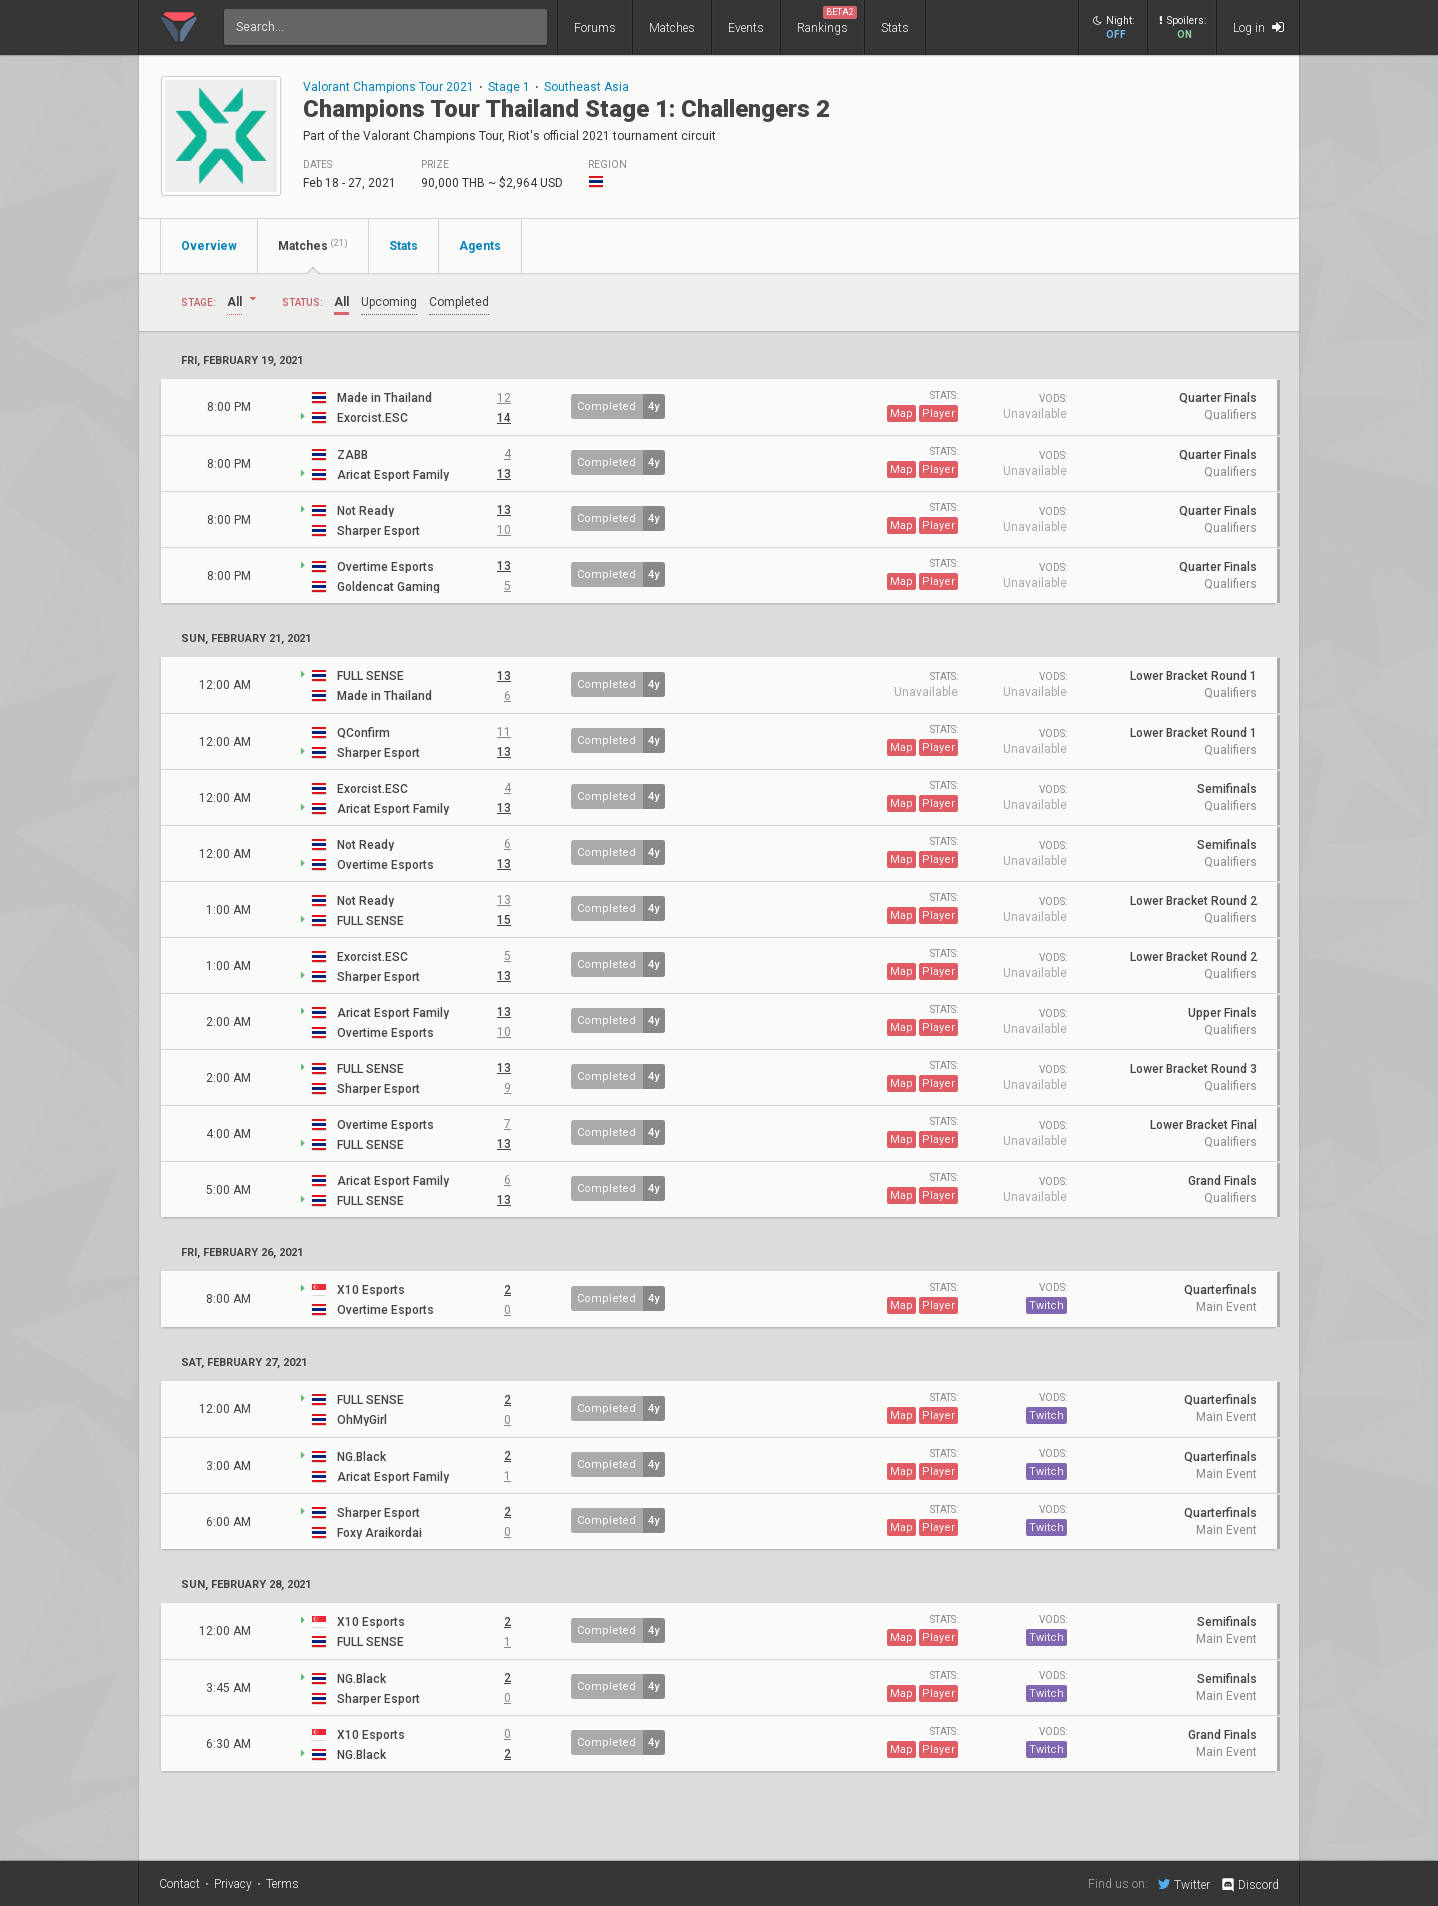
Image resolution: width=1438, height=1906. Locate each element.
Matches (672, 28)
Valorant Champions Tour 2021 (388, 87)
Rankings (827, 20)
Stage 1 (509, 87)
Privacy (233, 1884)
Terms (282, 1884)
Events (746, 28)
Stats (895, 28)
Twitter (1184, 1884)
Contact (179, 1884)
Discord (1249, 1885)
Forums (595, 28)
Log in (1258, 27)
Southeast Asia (586, 87)
